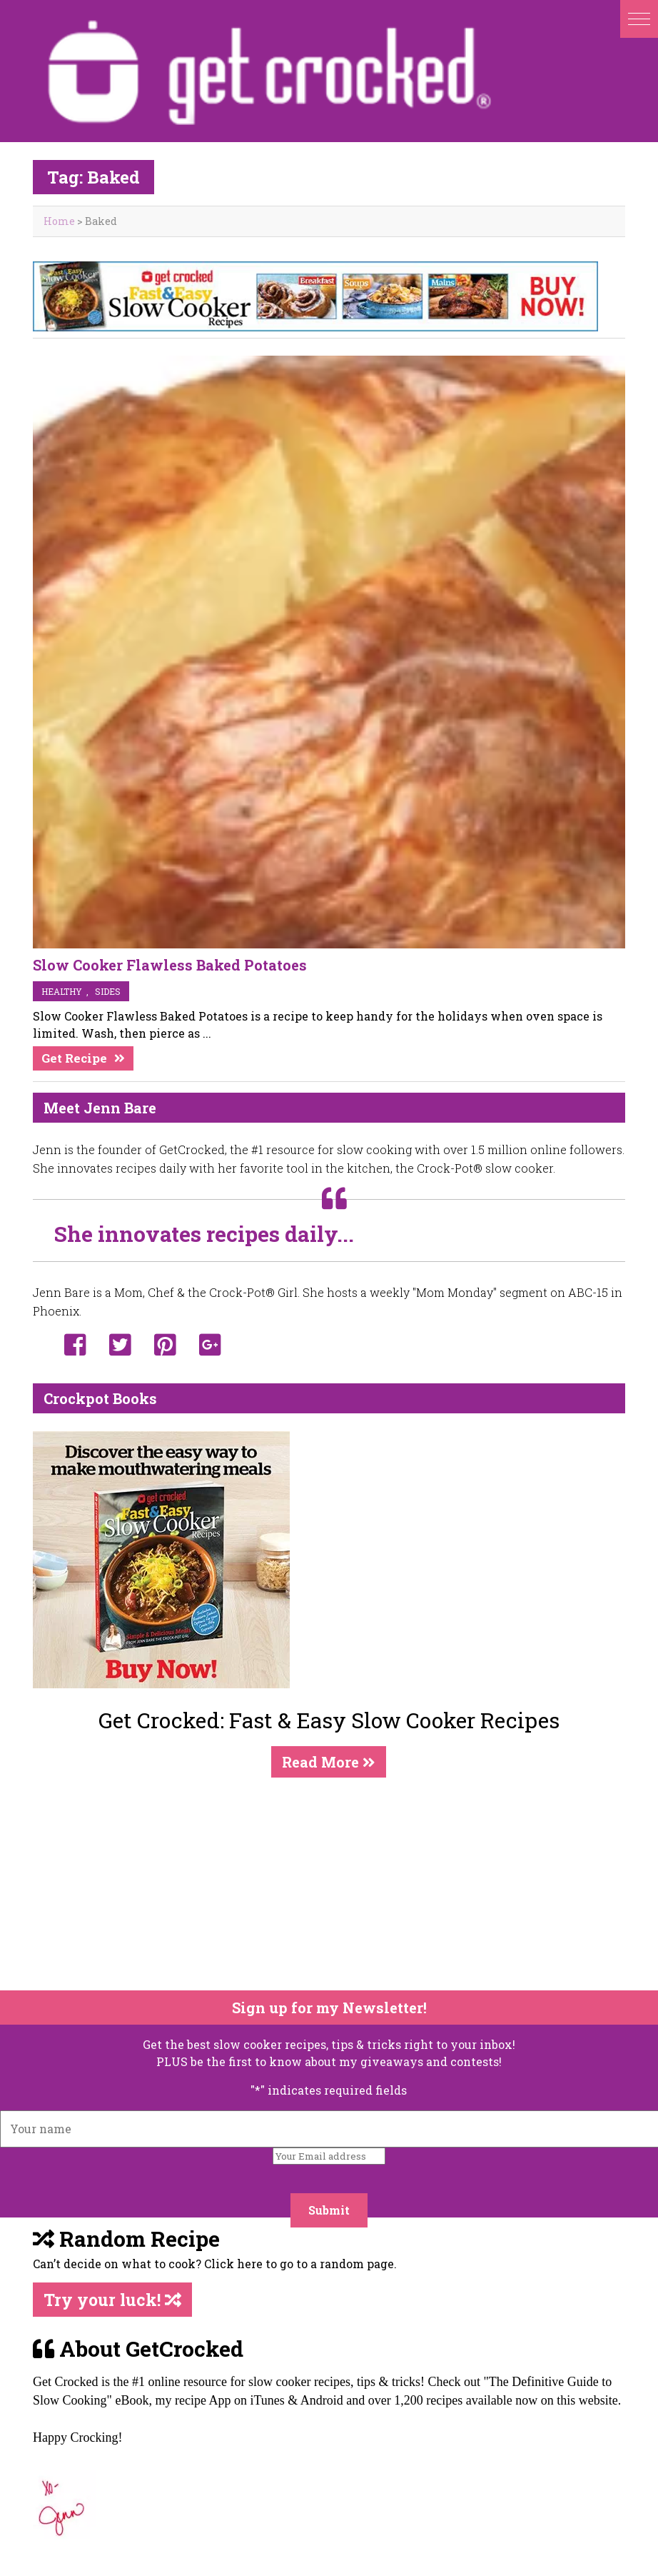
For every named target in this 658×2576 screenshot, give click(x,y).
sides (108, 991)
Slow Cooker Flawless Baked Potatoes (170, 965)
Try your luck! (112, 2299)
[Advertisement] (320, 1884)
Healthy (61, 991)
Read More (328, 1762)
